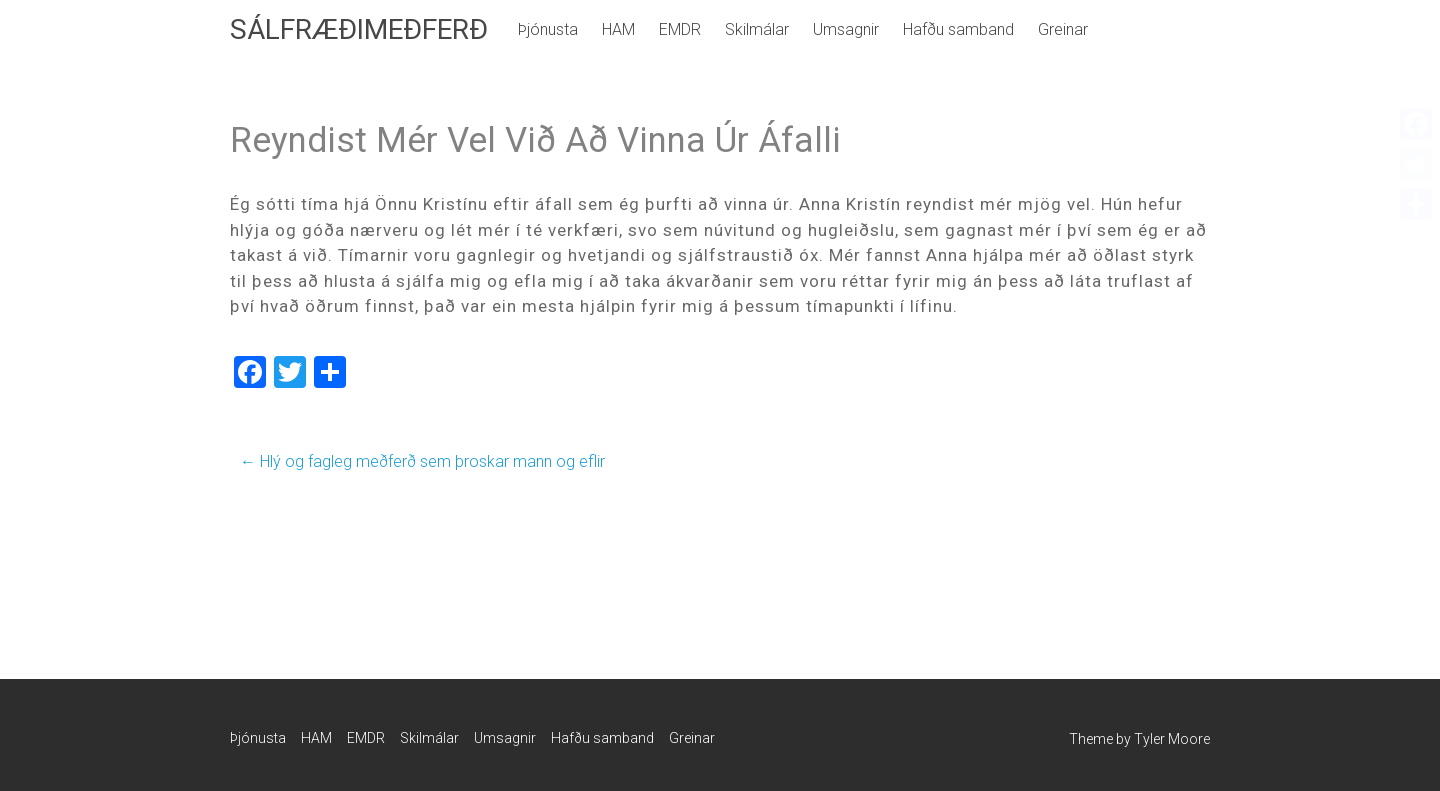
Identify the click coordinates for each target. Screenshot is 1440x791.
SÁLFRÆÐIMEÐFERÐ (359, 29)
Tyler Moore (1172, 739)
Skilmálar (757, 29)
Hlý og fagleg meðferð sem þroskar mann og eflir (422, 461)
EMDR (680, 29)
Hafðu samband (958, 29)
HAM (618, 29)
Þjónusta (548, 29)
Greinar (1063, 29)
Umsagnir (846, 29)
